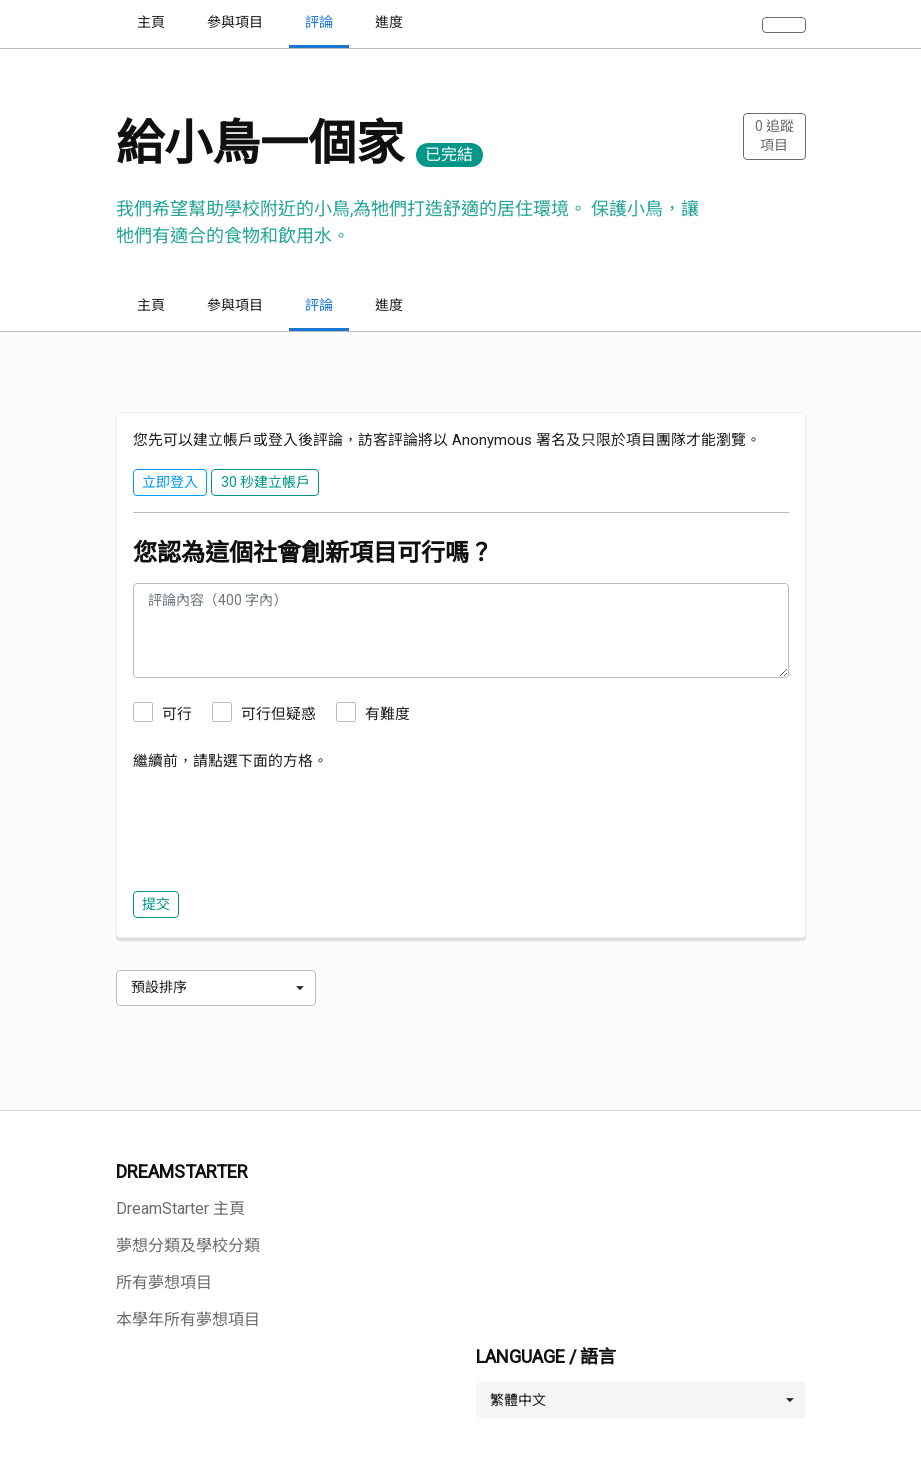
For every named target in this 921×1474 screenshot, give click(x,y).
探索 (646, 22)
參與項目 (235, 305)
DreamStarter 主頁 (180, 1208)
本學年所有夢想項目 (188, 1319)
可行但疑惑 (278, 714)
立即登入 (170, 482)
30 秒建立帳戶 (788, 22)
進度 (389, 305)
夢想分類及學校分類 (188, 1245)
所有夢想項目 (164, 1282)
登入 (702, 22)
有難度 (387, 714)
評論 (319, 305)
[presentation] (285, 826)
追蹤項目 (774, 136)
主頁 (151, 305)
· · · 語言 (884, 22)
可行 (177, 714)
